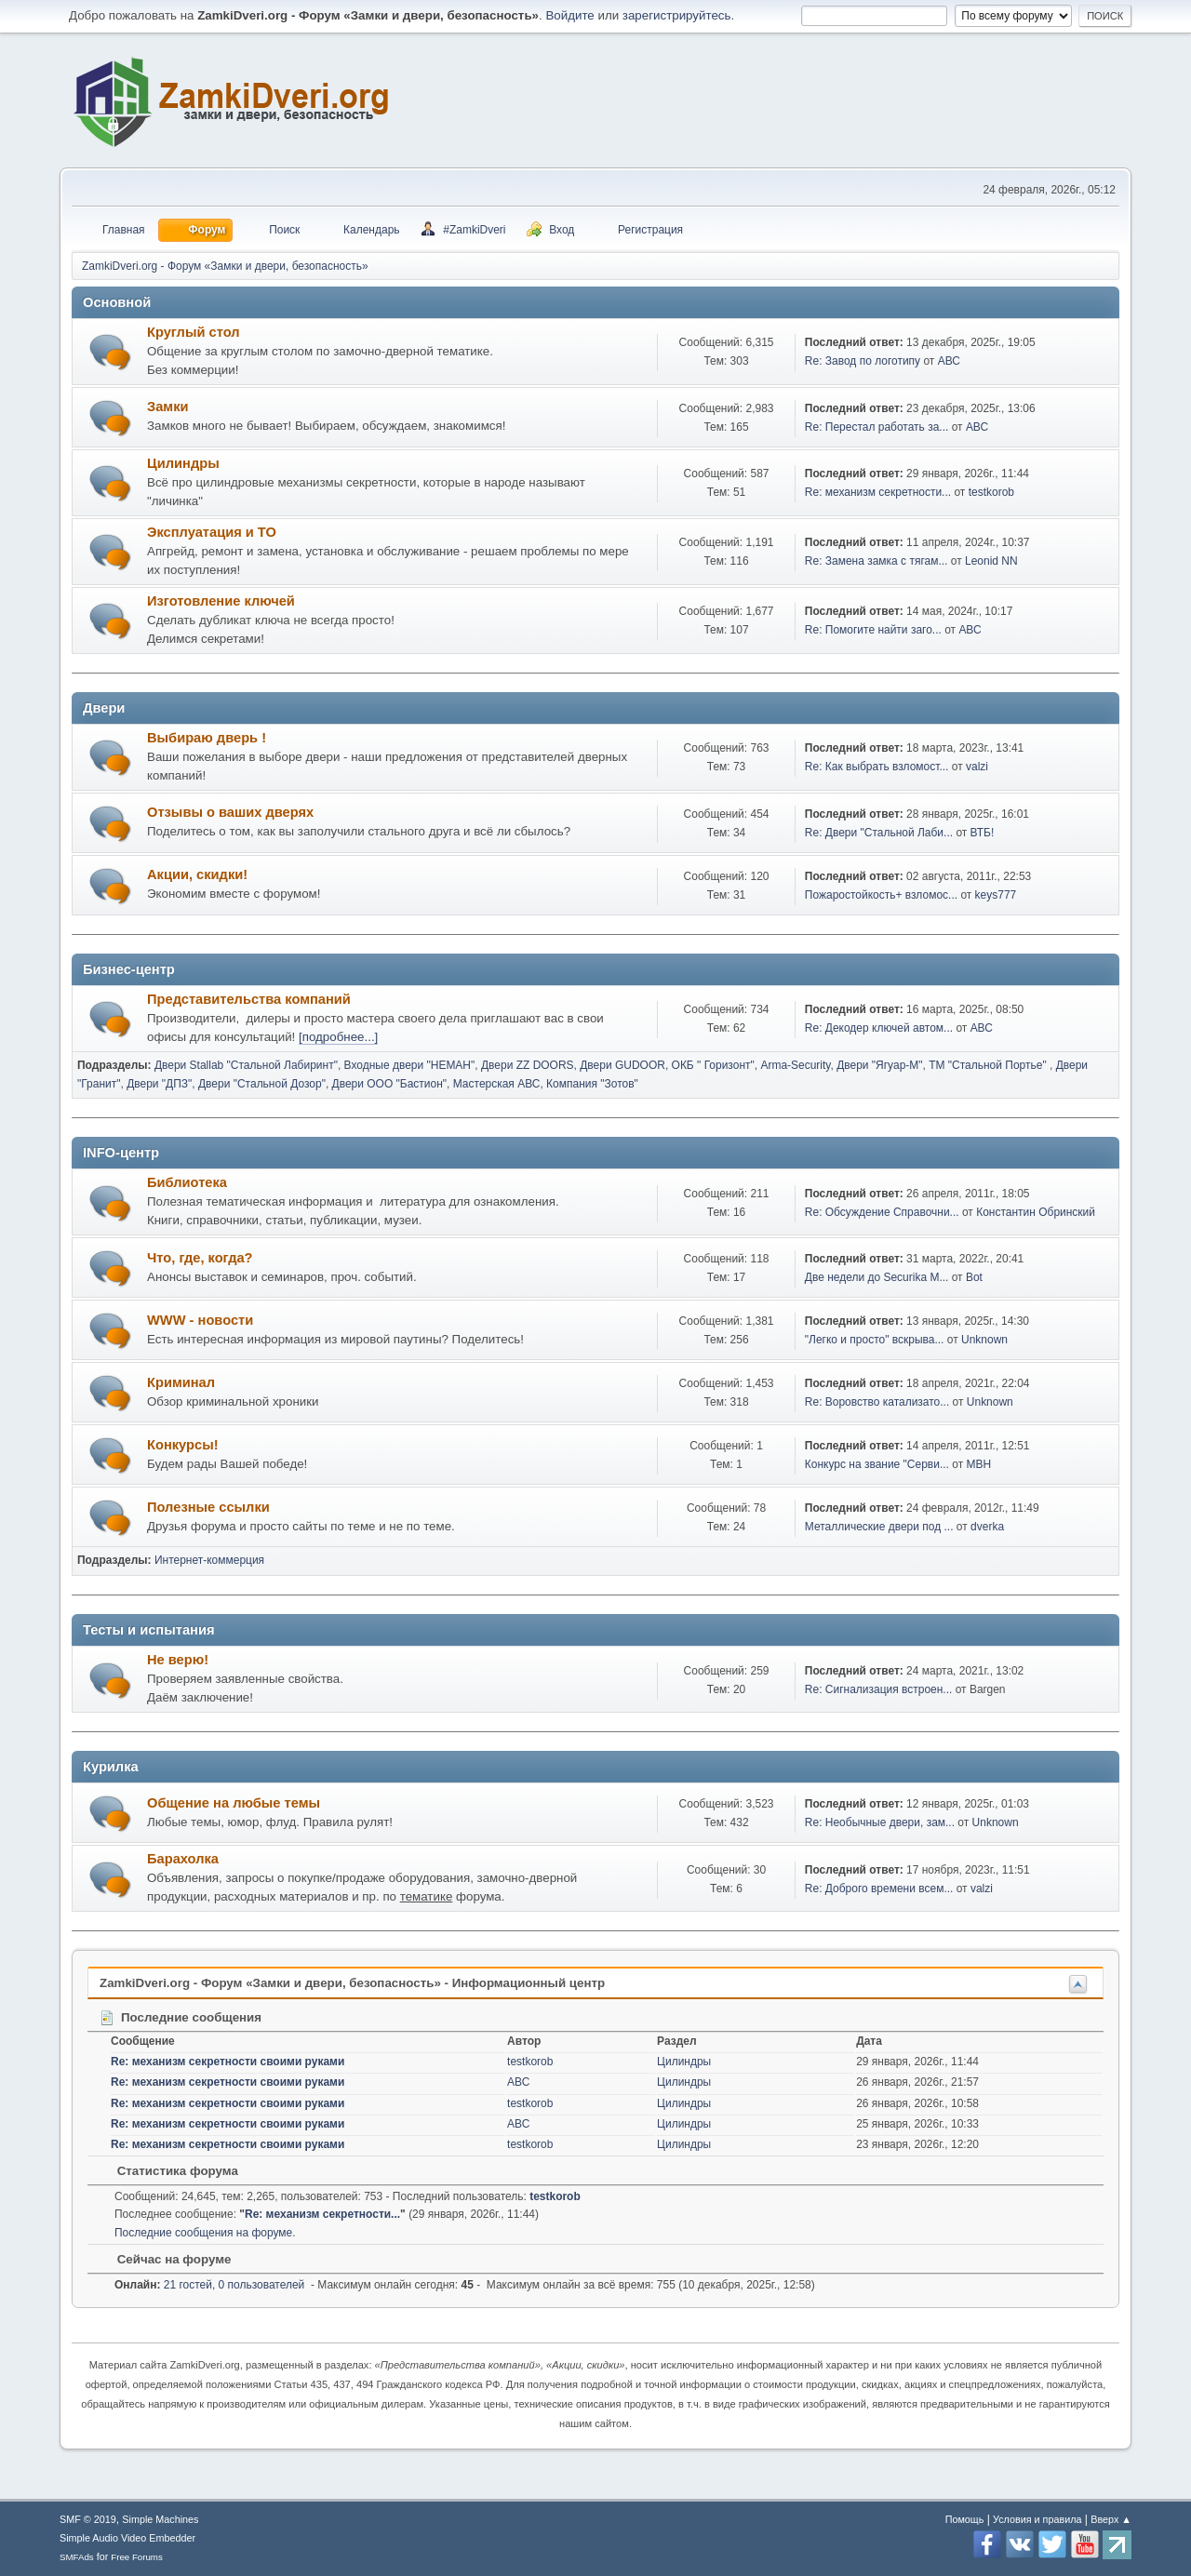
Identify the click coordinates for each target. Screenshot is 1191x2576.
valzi (977, 766)
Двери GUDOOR (622, 1065)
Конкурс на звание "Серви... (877, 1464)
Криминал (181, 1382)
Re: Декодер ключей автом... (879, 1027)
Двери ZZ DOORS (527, 1065)
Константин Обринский (1035, 1212)
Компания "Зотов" (592, 1083)
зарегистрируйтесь (676, 15)
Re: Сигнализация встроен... (879, 1689)
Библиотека (187, 1182)
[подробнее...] (338, 1037)
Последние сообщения (180, 2017)
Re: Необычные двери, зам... (880, 1822)
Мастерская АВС (497, 1083)
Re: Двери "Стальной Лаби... (879, 832)
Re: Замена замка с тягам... (876, 560)
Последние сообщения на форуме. (205, 2232)
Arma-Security (795, 1065)
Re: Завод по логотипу (862, 360)
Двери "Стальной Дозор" (262, 1083)
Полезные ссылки (208, 1507)
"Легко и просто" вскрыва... (874, 1339)
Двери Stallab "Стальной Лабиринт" (246, 1065)
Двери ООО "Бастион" (390, 1083)
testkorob (991, 492)
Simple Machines (160, 2519)
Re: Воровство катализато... (877, 1401)
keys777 (996, 894)
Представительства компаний (249, 999)
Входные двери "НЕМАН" (409, 1065)
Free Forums (137, 2557)
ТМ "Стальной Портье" (989, 1065)
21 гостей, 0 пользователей (209, 2284)
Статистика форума (168, 2171)
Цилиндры (183, 463)
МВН (978, 1464)
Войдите (569, 15)
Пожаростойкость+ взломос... (881, 894)
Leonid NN (991, 560)
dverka (987, 1526)
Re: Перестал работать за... (877, 427)
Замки (168, 406)
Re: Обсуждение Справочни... (882, 1212)
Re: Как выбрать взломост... (877, 766)
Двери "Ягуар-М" (879, 1065)
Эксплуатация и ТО (211, 532)
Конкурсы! (183, 1444)
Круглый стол (193, 332)
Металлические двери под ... (879, 1526)
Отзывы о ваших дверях (230, 812)
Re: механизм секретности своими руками (227, 2061)
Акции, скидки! (197, 874)
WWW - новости (200, 1320)
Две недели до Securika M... (877, 1277)
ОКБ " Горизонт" (713, 1065)
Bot (974, 1277)
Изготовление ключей (221, 601)
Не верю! (177, 1659)
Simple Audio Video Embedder (127, 2537)
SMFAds (77, 2557)
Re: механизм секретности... (878, 492)
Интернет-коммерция (209, 1560)
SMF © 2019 (88, 2519)
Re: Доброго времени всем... (879, 1888)
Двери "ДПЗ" (159, 1083)
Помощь (964, 2519)
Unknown (984, 1339)
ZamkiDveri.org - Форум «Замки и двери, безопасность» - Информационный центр (352, 1983)
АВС (949, 360)
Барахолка (183, 1858)
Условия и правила (1037, 2519)
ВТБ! (982, 832)
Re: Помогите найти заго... (873, 629)
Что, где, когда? (200, 1257)
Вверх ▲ (1111, 2519)
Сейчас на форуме (165, 2259)
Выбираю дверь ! (206, 737)
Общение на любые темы (233, 1802)
